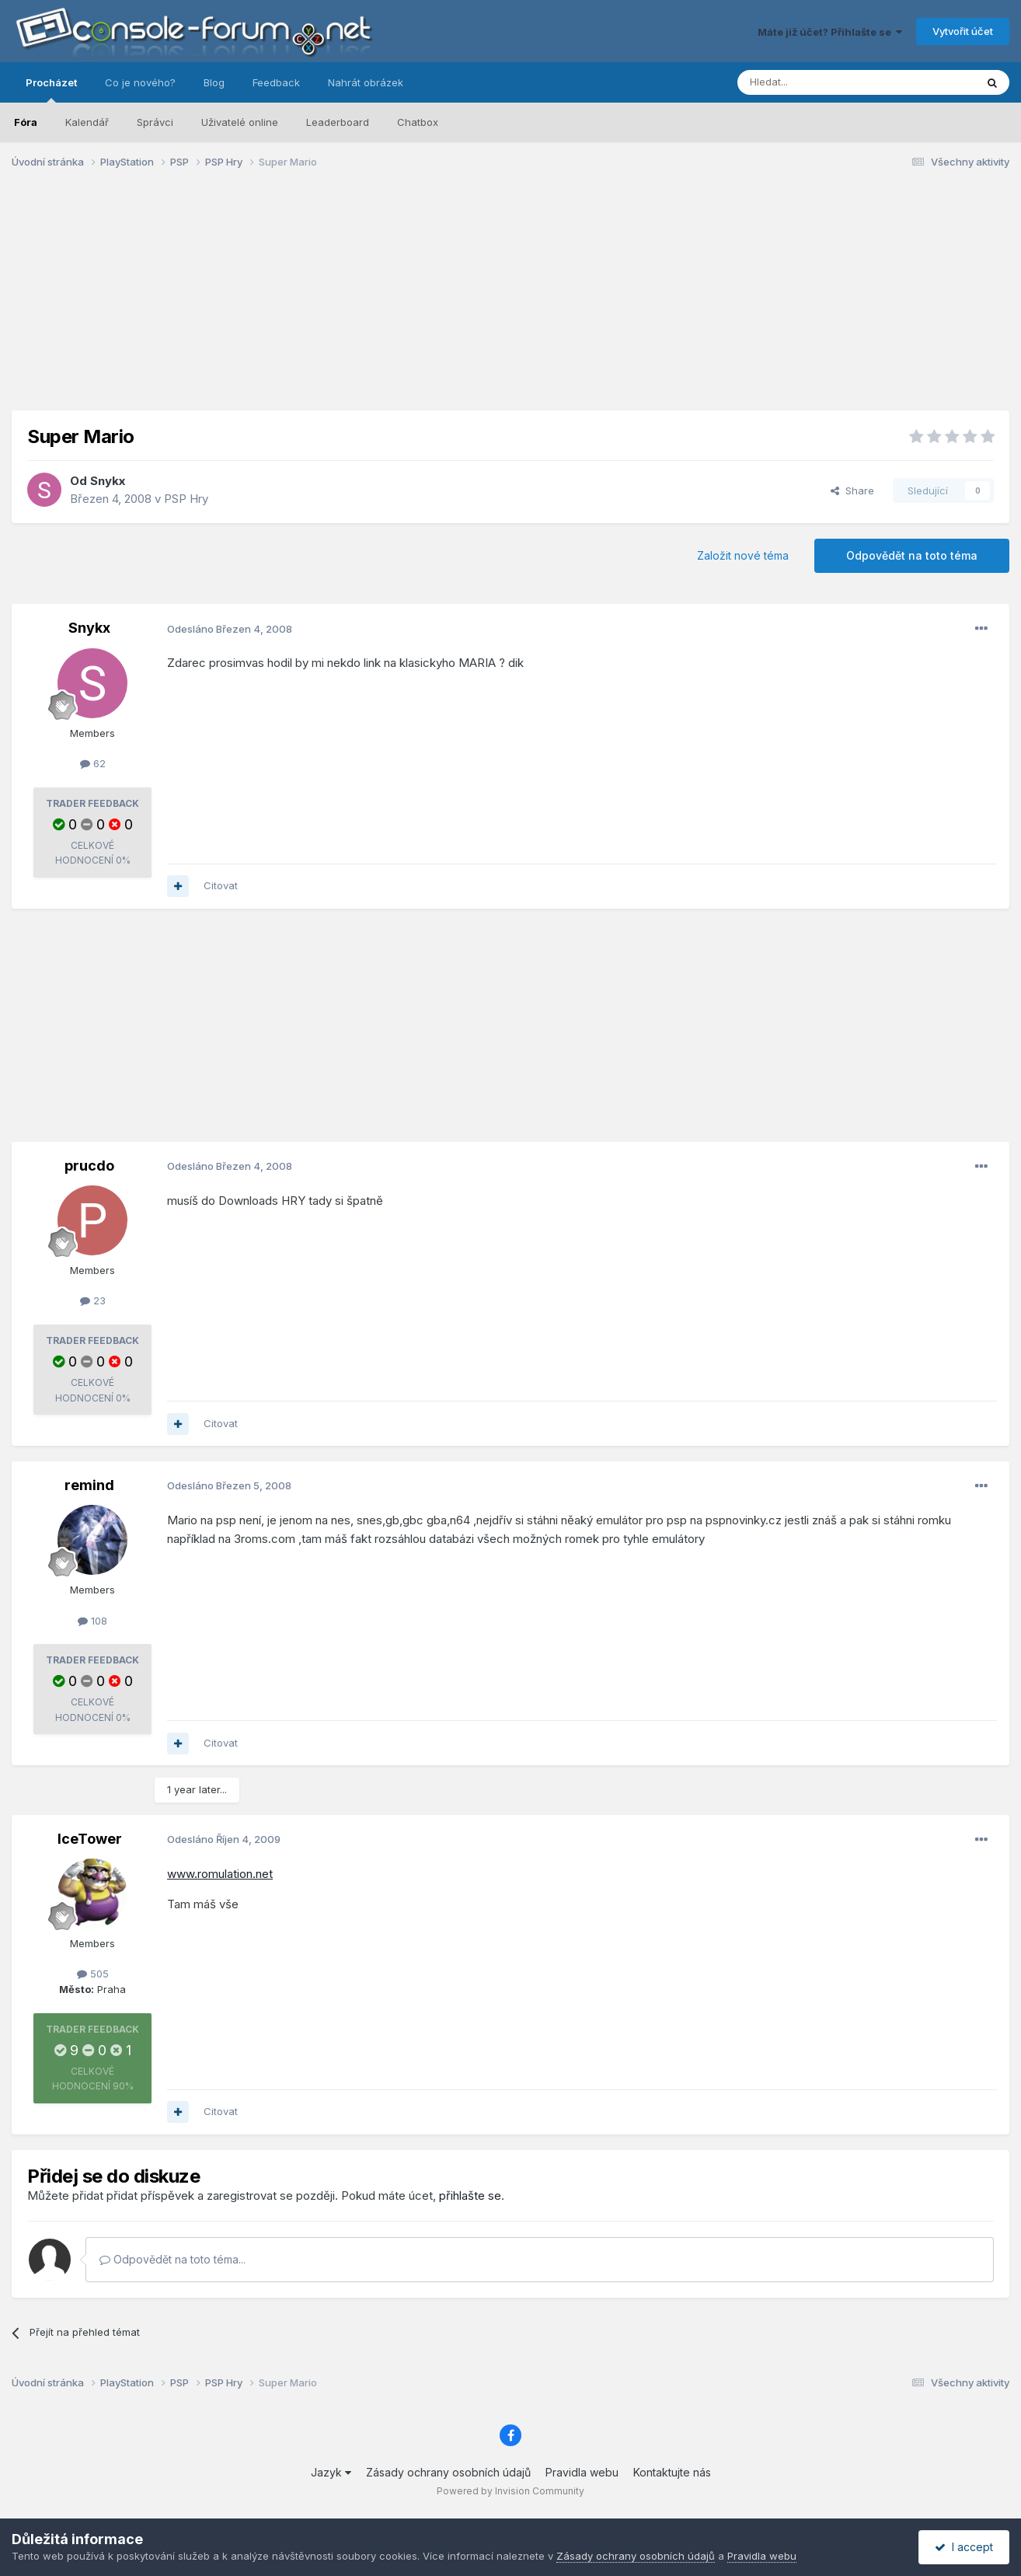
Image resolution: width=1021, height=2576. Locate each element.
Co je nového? (140, 82)
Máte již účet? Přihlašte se (830, 32)
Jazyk (331, 2472)
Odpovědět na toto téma (911, 555)
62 (93, 763)
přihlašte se (470, 2195)
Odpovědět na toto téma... (172, 2259)
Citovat (221, 885)
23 (93, 1300)
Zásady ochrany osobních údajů (448, 2472)
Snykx (107, 480)
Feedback (276, 82)
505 (93, 1973)
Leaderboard (337, 122)
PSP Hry (186, 498)
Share (852, 490)
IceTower (89, 1839)
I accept (964, 2546)
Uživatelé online (239, 122)
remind (89, 1485)
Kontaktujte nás (672, 2472)
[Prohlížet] (817, 82)
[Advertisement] (510, 301)
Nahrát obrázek (365, 82)
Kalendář (87, 122)
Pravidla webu (582, 2472)
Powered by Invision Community (510, 2491)
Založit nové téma (743, 555)
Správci (155, 122)
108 (92, 1620)
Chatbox (417, 122)
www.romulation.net (220, 1873)
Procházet (51, 89)
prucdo (89, 1165)
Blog (214, 82)
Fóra (25, 122)
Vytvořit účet (962, 31)
